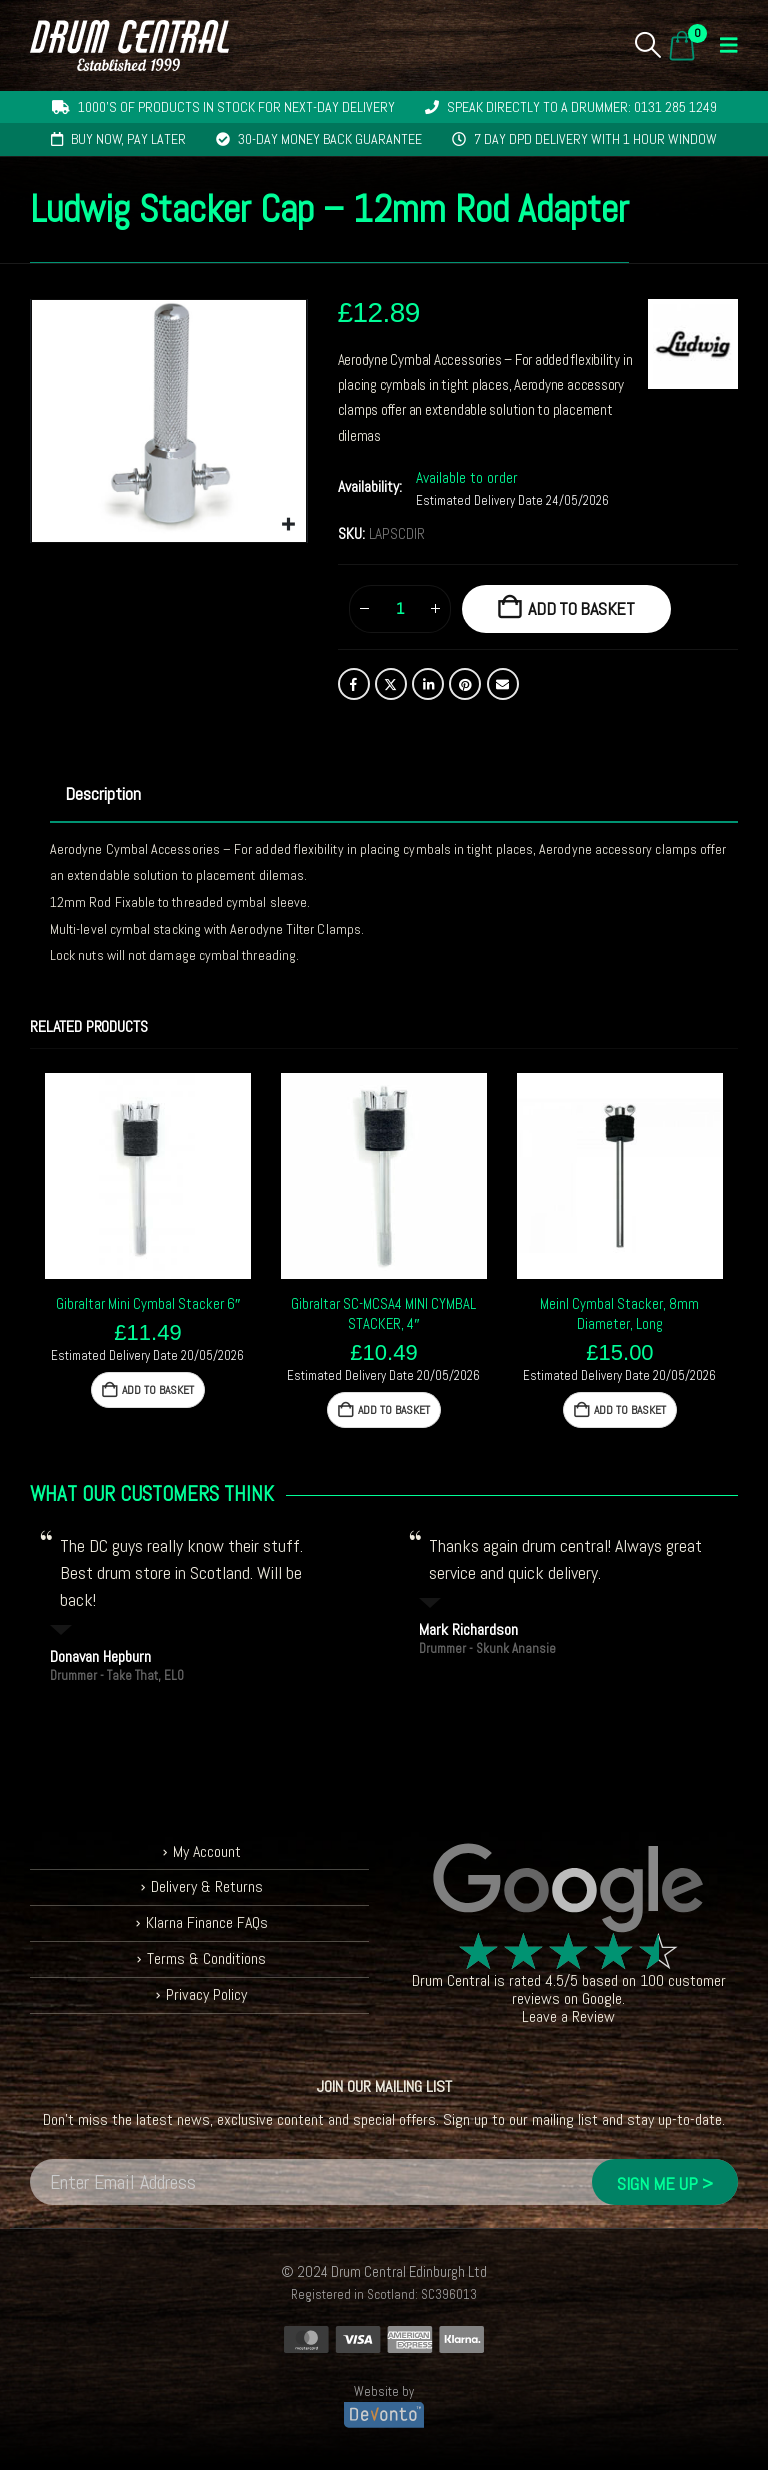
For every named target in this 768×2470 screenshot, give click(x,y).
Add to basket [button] (158, 1390)
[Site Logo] (129, 45)
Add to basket (581, 608)
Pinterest (465, 684)
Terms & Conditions (206, 1958)
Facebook (354, 684)
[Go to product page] (148, 1176)
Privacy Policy (206, 1994)
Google (602, 1998)
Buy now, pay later (128, 139)
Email (503, 684)
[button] (648, 45)
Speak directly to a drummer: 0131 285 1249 (582, 107)
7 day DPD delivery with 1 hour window (595, 139)
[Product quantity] (400, 609)
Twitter (391, 684)
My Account (206, 1851)
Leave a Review (568, 2016)
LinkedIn (428, 684)
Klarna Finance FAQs (206, 1922)
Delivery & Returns (207, 1886)
